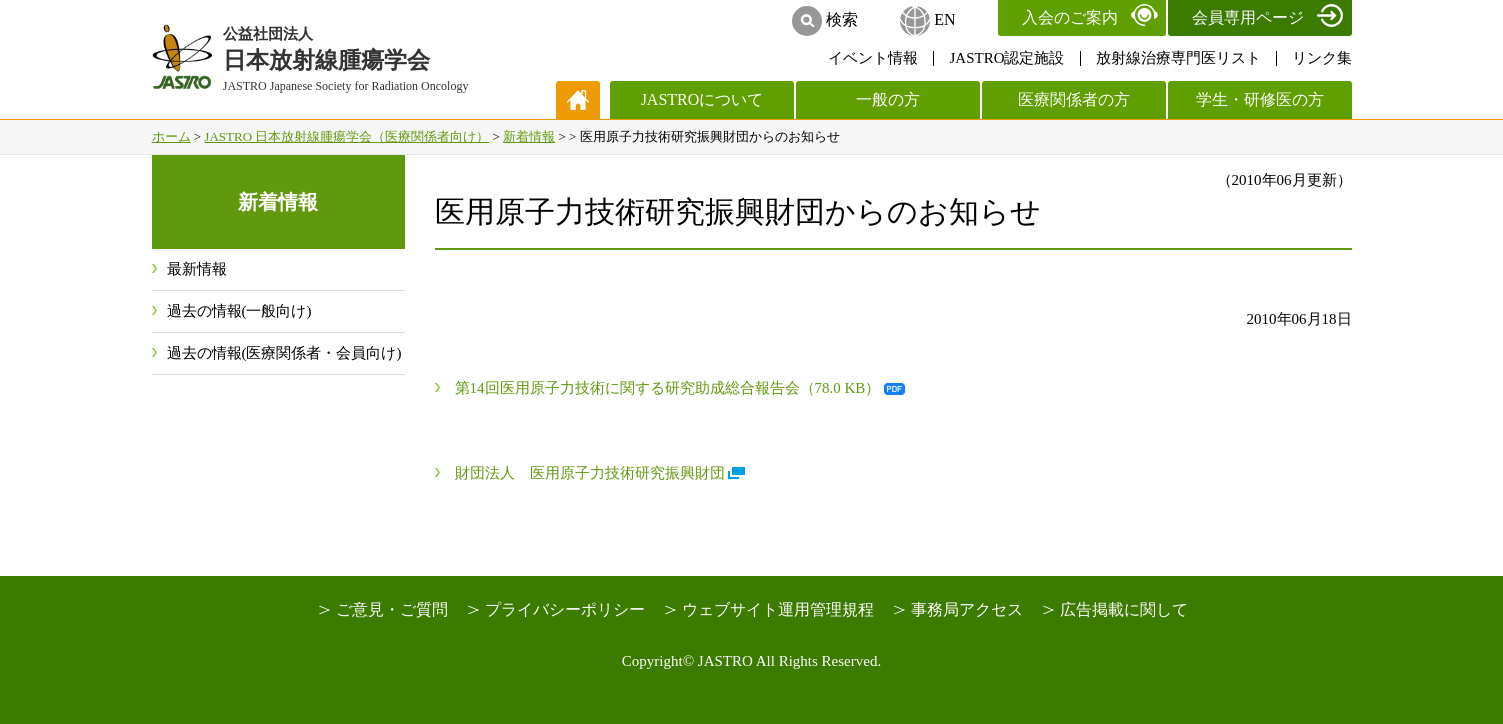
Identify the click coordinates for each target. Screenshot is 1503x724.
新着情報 (529, 136)
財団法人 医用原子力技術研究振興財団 (590, 473)
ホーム (171, 136)
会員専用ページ (1248, 17)
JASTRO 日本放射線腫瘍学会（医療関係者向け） (346, 136)
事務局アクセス (967, 609)
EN (944, 19)
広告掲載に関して (1124, 609)
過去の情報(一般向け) (239, 311)
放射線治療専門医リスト (1178, 58)
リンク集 (1322, 58)
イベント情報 (873, 58)
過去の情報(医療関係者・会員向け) (284, 353)
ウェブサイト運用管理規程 (778, 609)
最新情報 (197, 269)
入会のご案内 (1070, 17)
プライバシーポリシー (565, 609)
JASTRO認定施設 (1006, 58)
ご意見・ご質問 (392, 609)
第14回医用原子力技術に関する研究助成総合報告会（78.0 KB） (668, 388)
